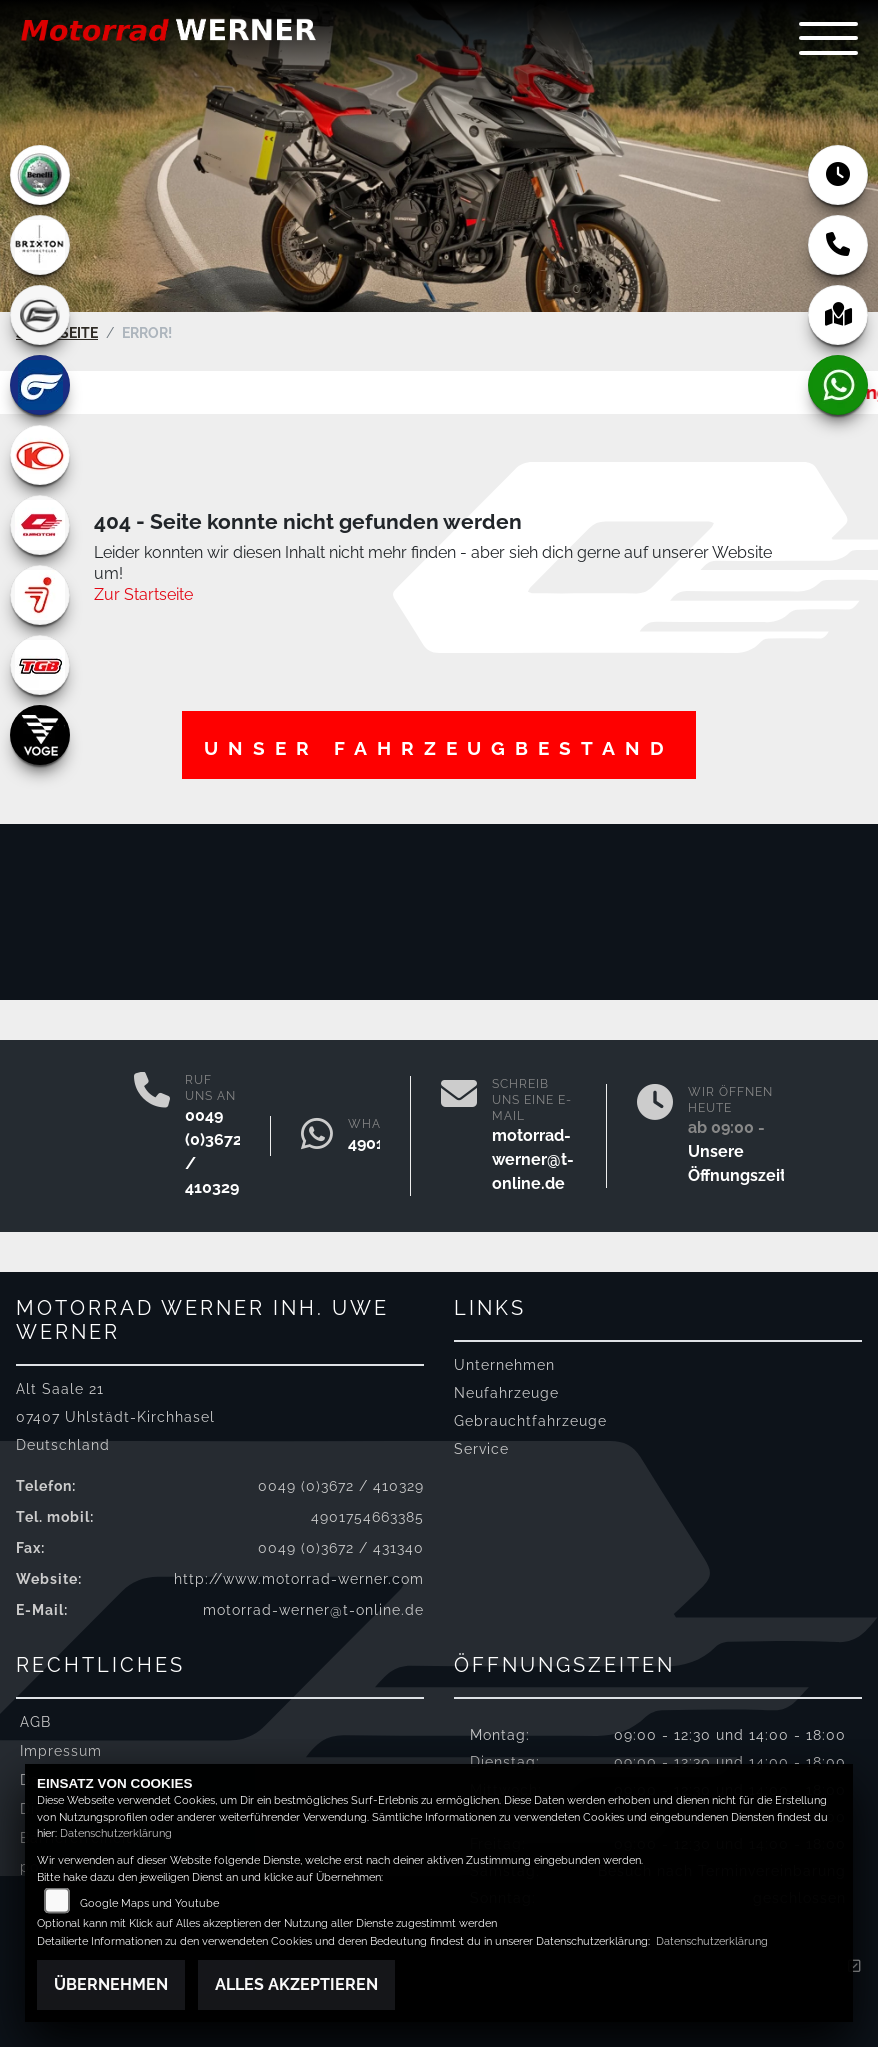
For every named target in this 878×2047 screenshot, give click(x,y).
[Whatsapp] (317, 1136)
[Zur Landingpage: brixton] (40, 245)
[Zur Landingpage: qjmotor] (40, 525)
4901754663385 (367, 1516)
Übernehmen (111, 1984)
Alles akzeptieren (296, 1984)
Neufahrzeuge (506, 1392)
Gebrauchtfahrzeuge (530, 1420)
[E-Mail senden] (459, 1136)
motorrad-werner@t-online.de (533, 1159)
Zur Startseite (143, 593)
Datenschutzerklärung (116, 1833)
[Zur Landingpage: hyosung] (40, 385)
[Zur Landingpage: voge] (40, 735)
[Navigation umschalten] (828, 38)
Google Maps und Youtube (149, 1903)
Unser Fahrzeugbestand (439, 748)
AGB (35, 1721)
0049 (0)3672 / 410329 (341, 1485)
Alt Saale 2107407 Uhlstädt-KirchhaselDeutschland (115, 1416)
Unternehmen (504, 1364)
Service (481, 1448)
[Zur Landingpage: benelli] (40, 175)
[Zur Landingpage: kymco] (40, 455)
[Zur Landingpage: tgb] (40, 665)
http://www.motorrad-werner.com (299, 1578)
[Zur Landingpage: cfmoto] (40, 315)
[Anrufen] (152, 1136)
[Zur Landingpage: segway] (40, 595)
